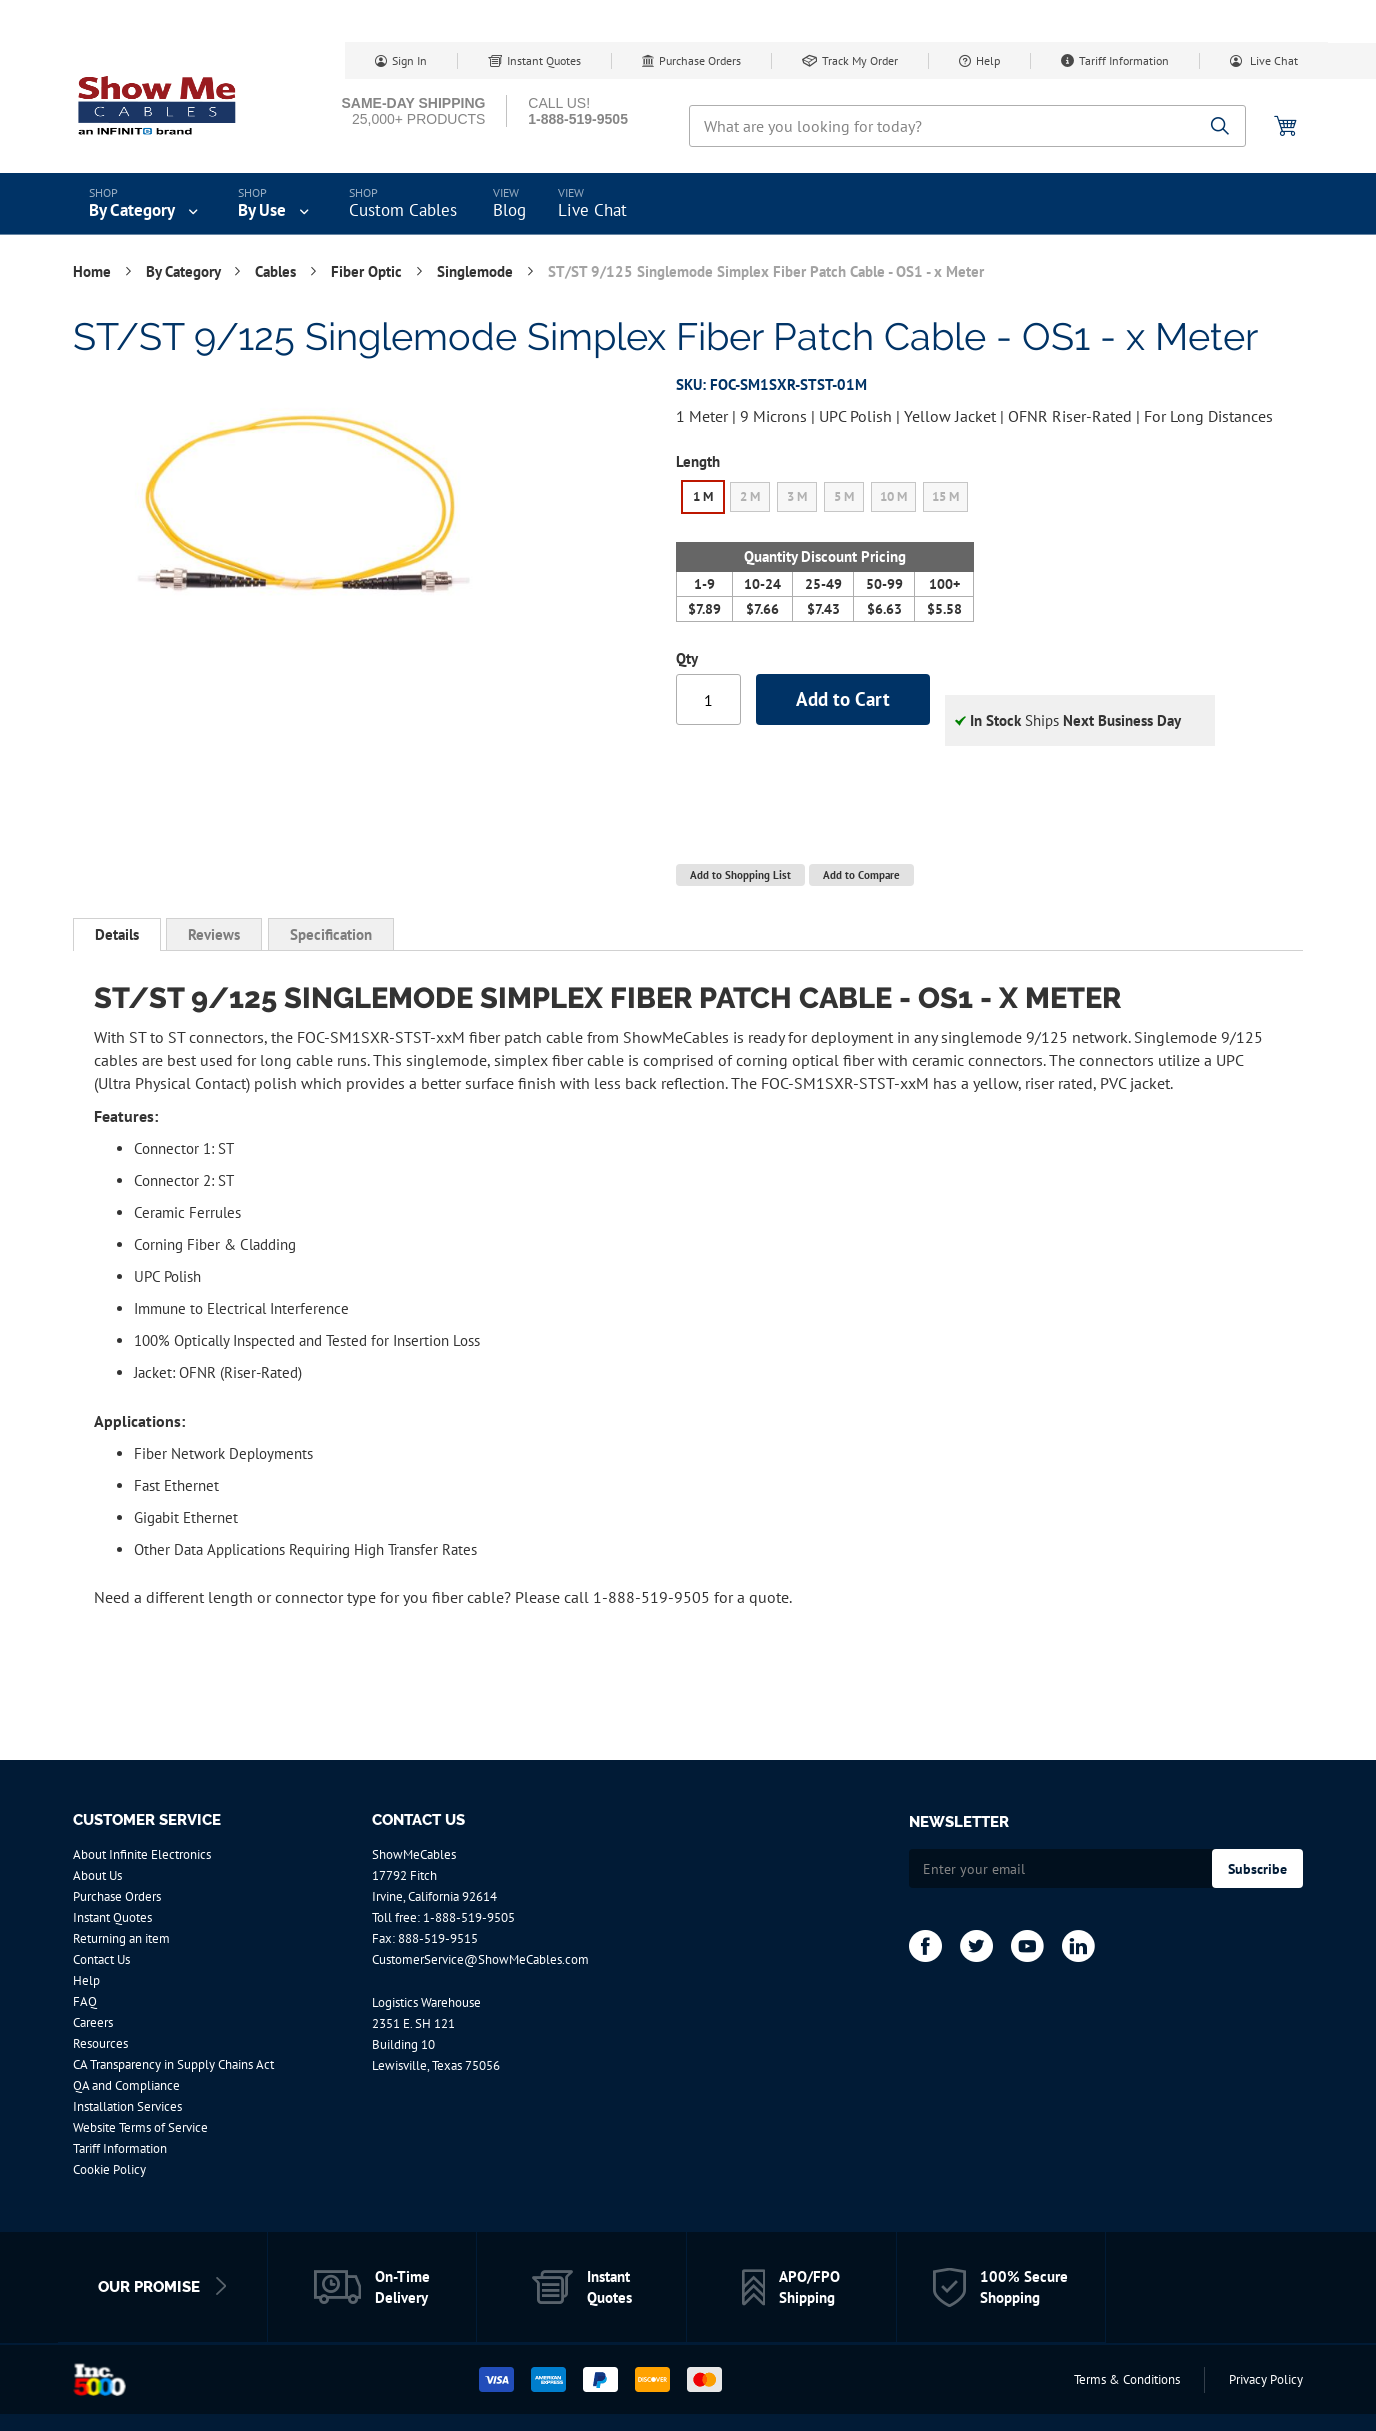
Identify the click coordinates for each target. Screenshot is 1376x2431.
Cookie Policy (109, 2169)
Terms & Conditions (1127, 2379)
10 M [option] (893, 496)
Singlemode (477, 271)
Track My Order (860, 60)
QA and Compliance (126, 2085)
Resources (100, 2043)
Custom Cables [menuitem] (403, 210)
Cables (277, 271)
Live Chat (1272, 60)
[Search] (1220, 127)
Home (94, 271)
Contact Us (101, 1959)
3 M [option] (797, 496)
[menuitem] (145, 204)
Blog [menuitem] (509, 210)
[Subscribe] (1257, 1868)
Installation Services (127, 2106)
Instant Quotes (544, 60)
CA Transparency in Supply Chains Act (173, 2064)
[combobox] (967, 126)
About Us (97, 1875)
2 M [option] (750, 496)
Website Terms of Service (140, 2127)
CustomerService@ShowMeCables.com (480, 1959)
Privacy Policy (1266, 2379)
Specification (331, 934)
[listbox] (825, 499)
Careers (93, 2022)
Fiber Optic (368, 271)
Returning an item (121, 1938)
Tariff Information (1124, 60)
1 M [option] (703, 496)
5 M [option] (844, 496)
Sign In (409, 60)
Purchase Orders (700, 60)
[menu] (688, 204)
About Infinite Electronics (142, 1854)
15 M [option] (945, 496)
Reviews (214, 934)
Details (117, 934)
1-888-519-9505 (469, 1917)
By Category (185, 271)
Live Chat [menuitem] (592, 210)
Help (988, 60)
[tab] (117, 935)
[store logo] (158, 105)
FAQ (85, 2001)
